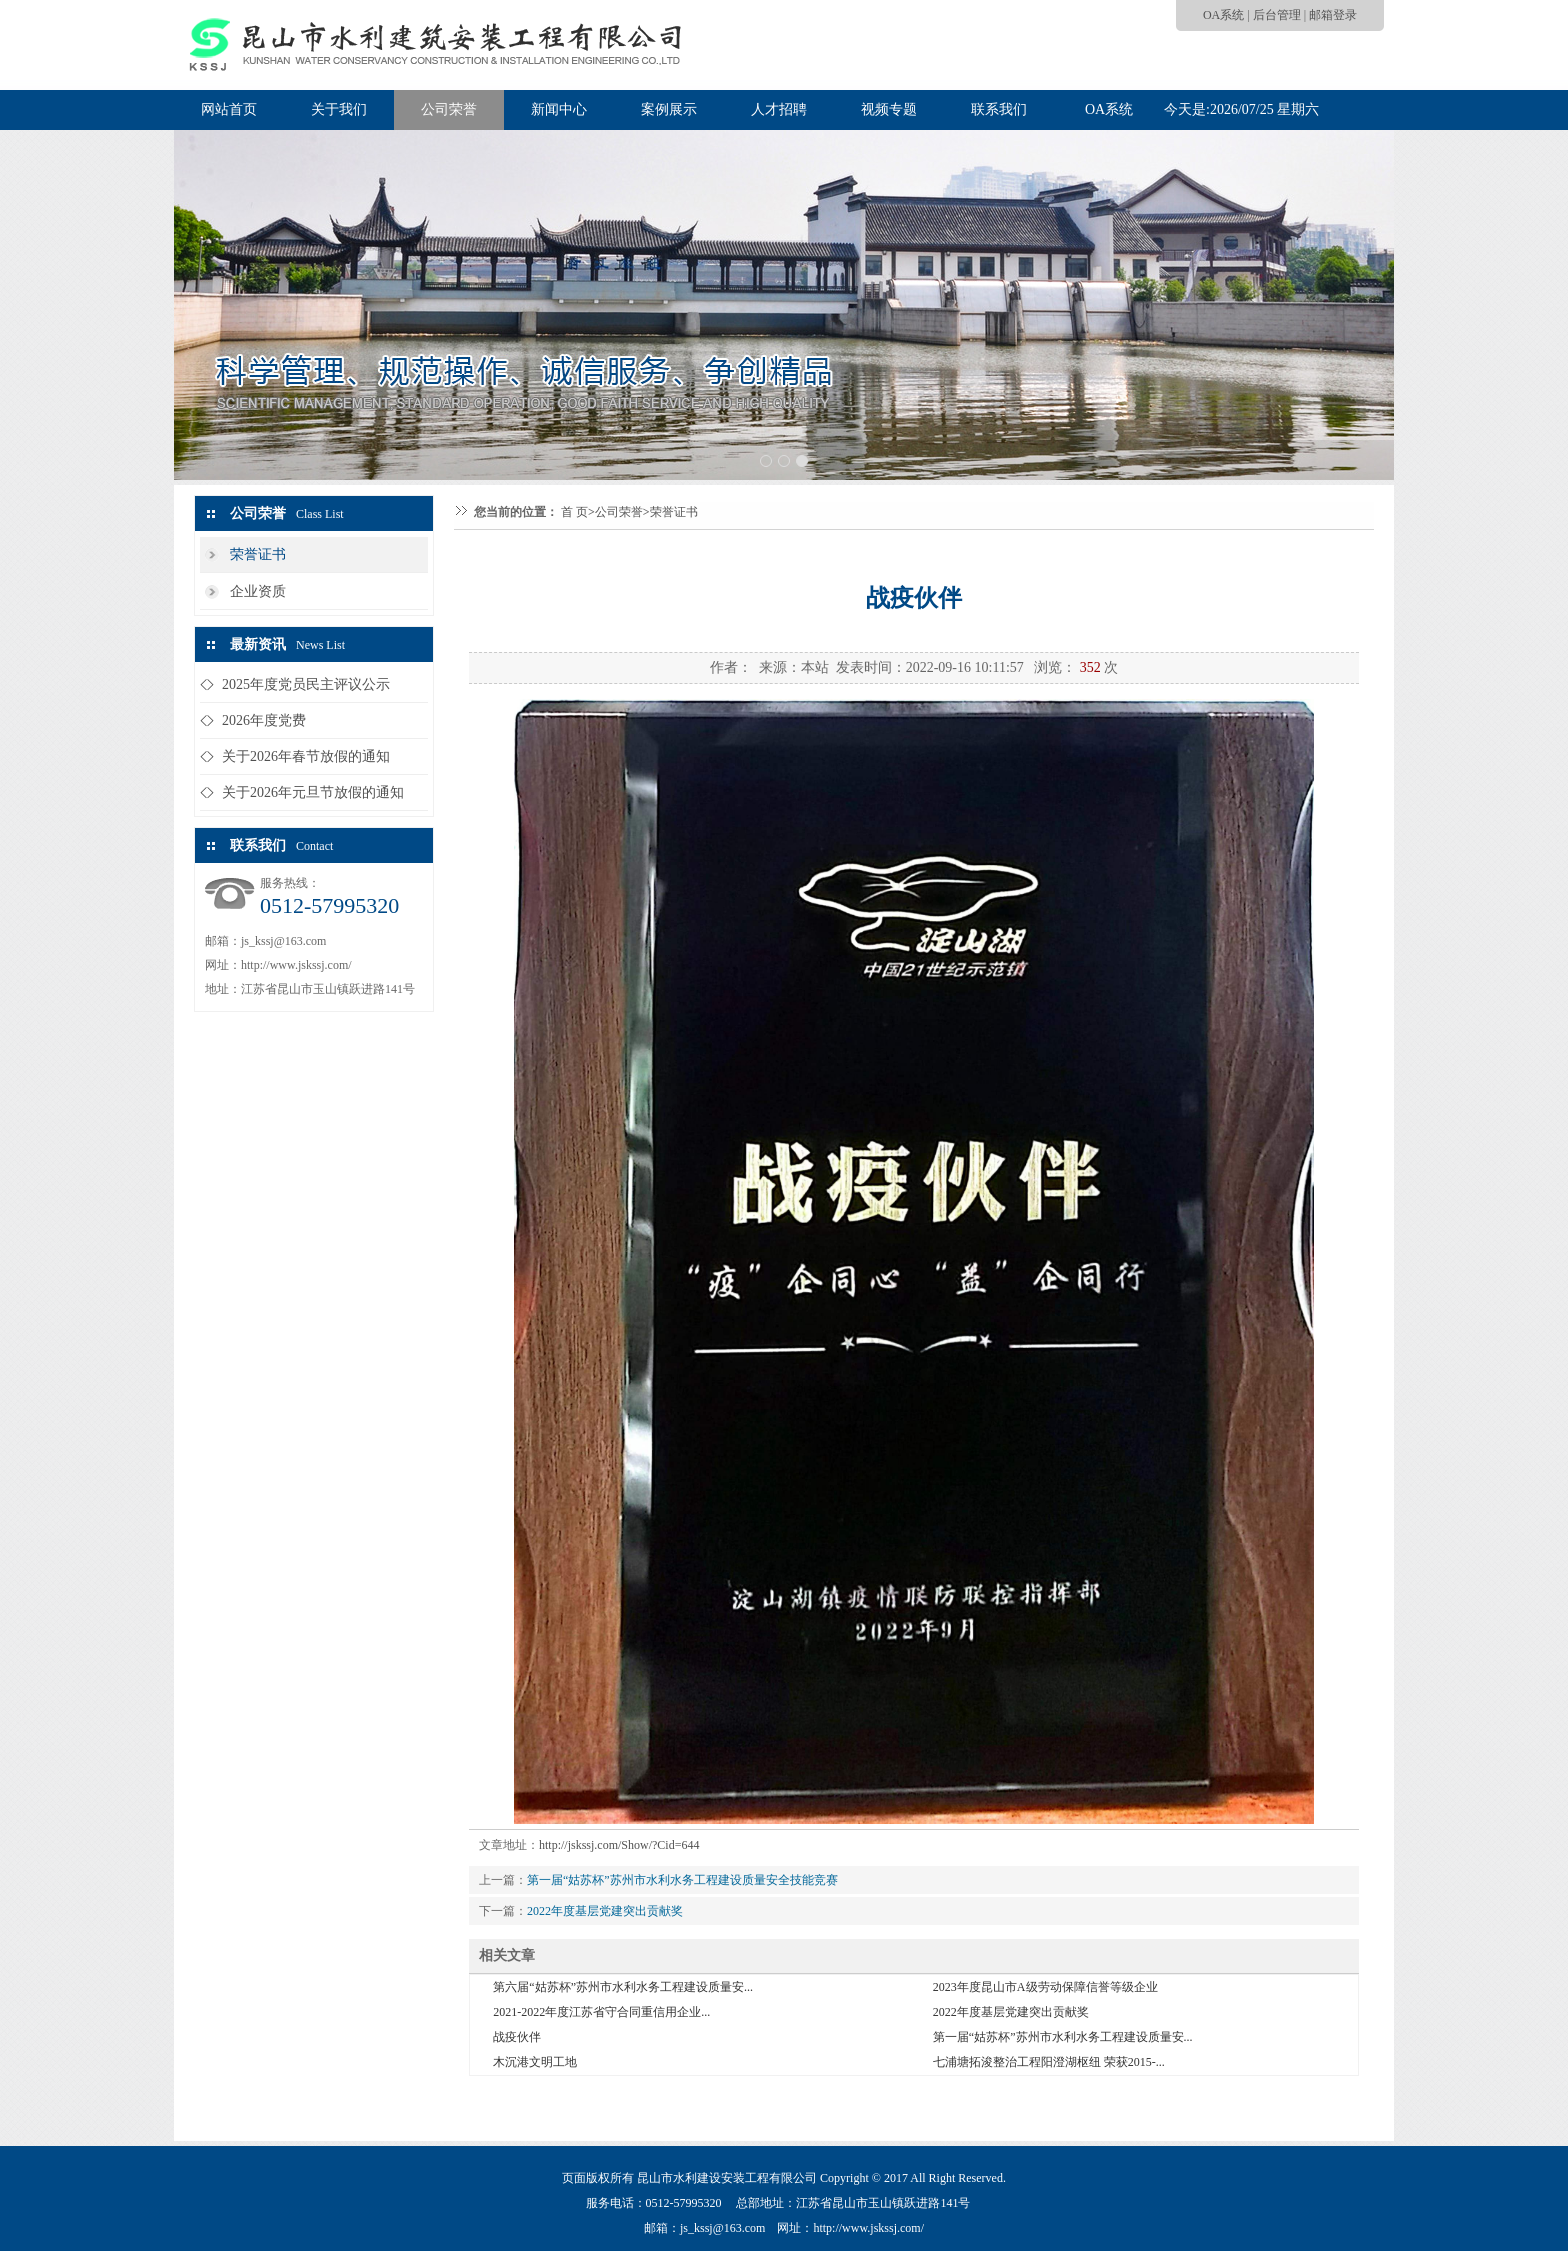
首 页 (574, 512)
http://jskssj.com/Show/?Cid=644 (619, 1845)
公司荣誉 (449, 109)
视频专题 (889, 109)
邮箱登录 (1333, 15)
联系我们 (999, 109)
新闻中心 (559, 109)
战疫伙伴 (517, 2037)
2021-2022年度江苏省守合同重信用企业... (601, 2012)
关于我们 (339, 109)
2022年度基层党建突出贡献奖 (605, 1911)
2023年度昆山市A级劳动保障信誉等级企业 (1045, 1987)
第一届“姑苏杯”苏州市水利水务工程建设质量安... (1063, 2037)
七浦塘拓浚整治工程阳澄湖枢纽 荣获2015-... (1049, 2062)
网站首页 (229, 109)
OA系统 (1223, 15)
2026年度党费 (264, 720)
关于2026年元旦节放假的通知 (313, 792)
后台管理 (1277, 15)
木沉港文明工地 (535, 2062)
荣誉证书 (258, 554)
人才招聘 (779, 109)
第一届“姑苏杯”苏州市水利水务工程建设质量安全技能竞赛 (682, 1880)
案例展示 (669, 109)
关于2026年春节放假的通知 (306, 756)
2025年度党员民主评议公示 (306, 684)
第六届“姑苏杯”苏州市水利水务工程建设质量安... (623, 1987)
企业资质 (258, 591)
